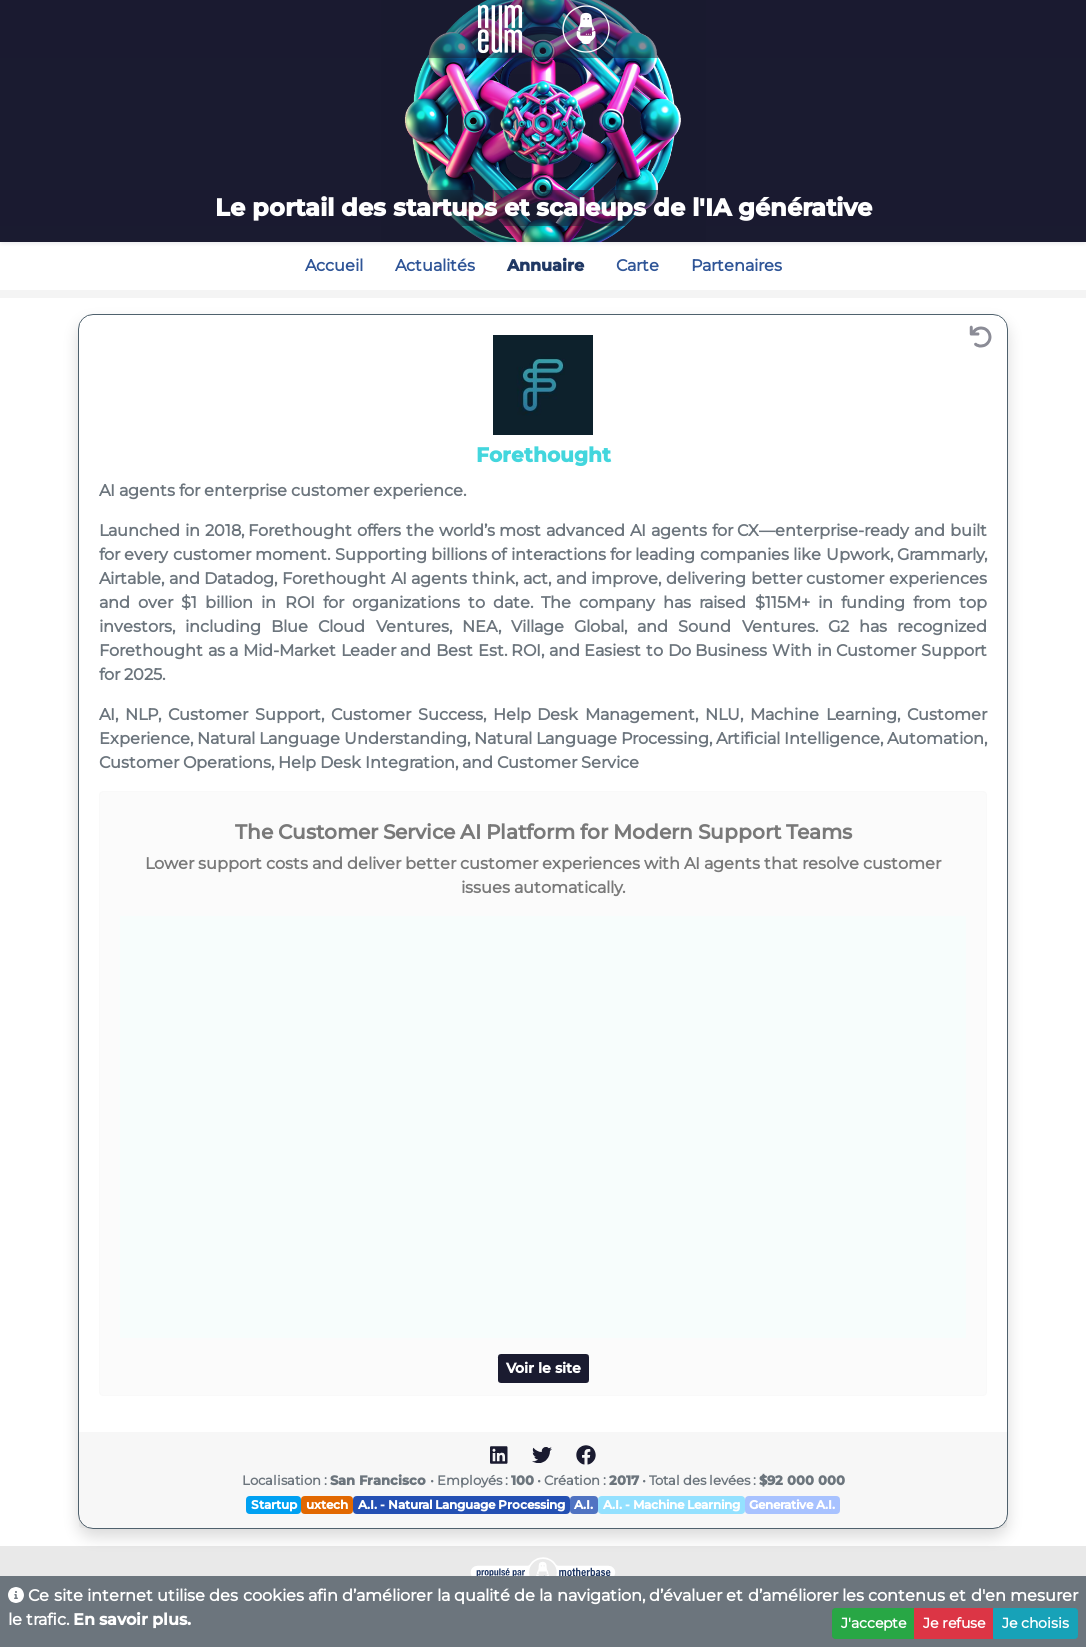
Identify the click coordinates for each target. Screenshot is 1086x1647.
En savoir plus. (132, 1619)
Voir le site (543, 1368)
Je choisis (1035, 1623)
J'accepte (873, 1623)
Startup (274, 1504)
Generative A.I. (792, 1504)
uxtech (327, 1504)
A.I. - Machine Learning (671, 1504)
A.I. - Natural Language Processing (461, 1504)
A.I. (583, 1504)
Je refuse (954, 1623)
